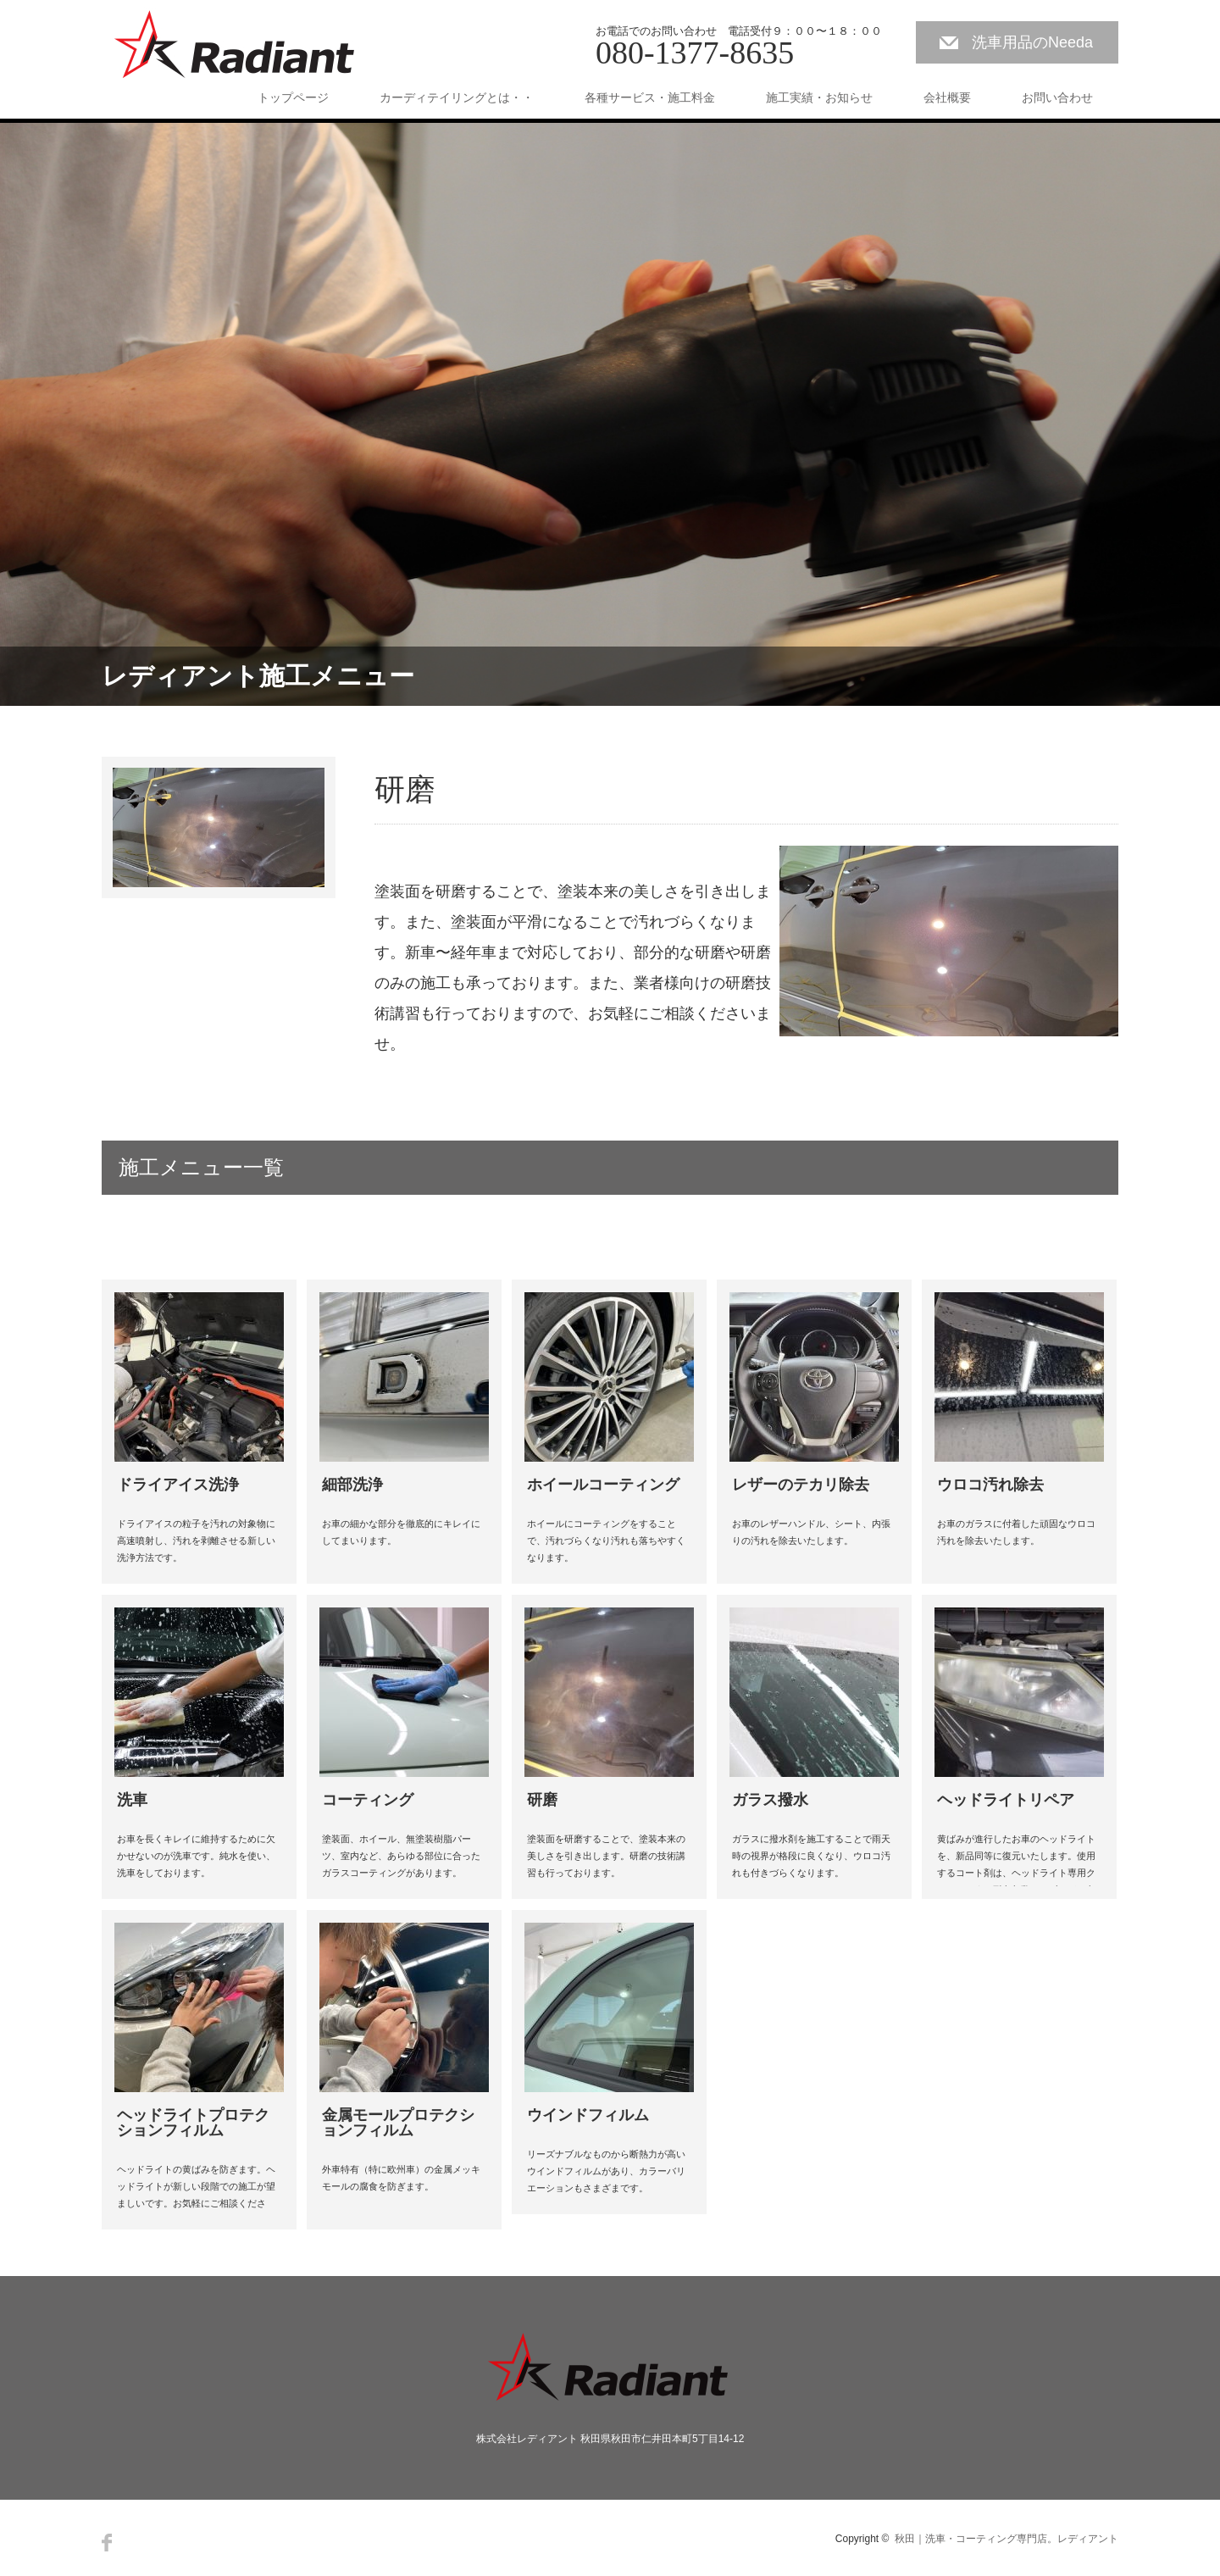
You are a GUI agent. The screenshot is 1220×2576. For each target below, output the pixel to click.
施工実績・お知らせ (819, 97)
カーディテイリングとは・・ (457, 97)
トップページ (293, 97)
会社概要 (947, 97)
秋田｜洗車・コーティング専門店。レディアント (1006, 2539)
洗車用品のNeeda (1032, 42)
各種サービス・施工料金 (650, 97)
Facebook (107, 2542)
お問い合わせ (1057, 97)
